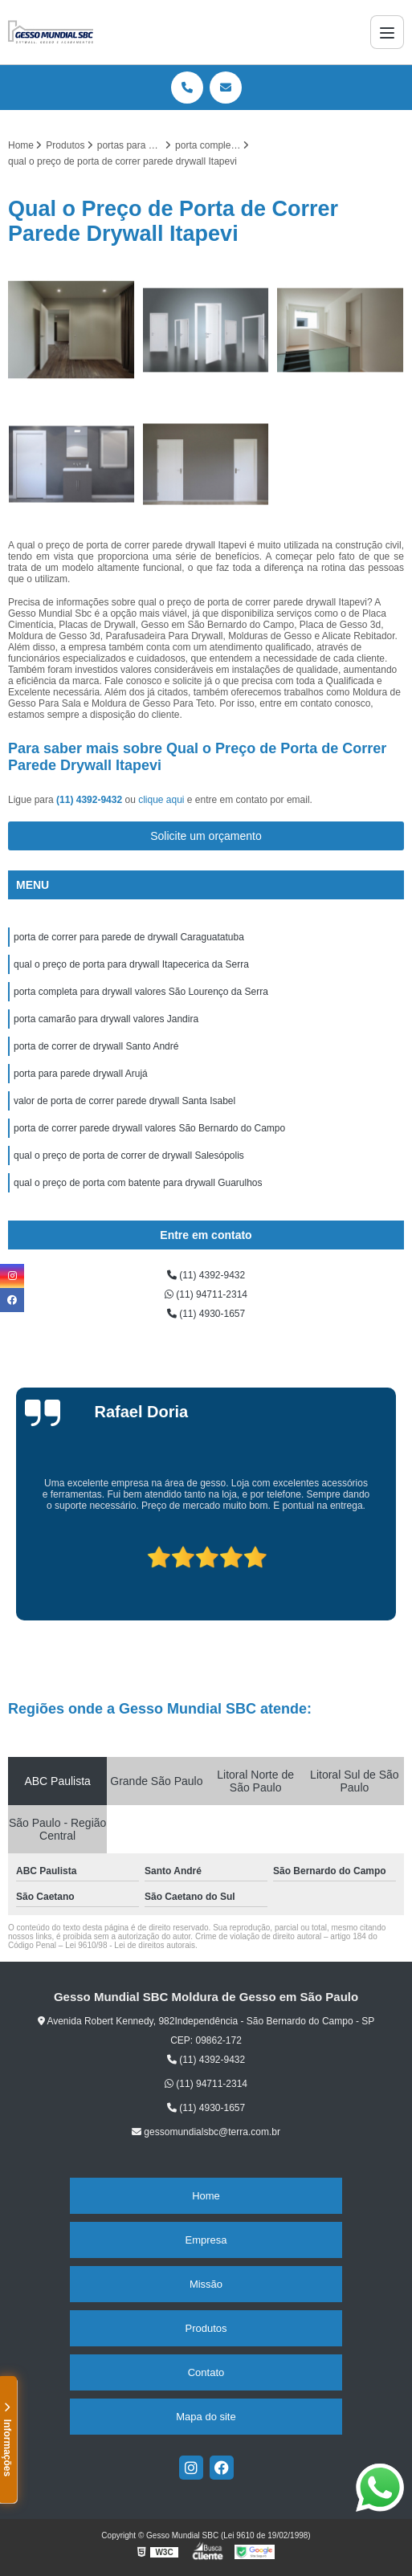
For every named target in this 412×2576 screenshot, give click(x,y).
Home (206, 2196)
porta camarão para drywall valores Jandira (106, 1019)
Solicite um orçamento (206, 835)
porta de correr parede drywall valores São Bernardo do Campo (149, 1128)
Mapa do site (205, 2417)
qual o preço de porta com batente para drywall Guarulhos (138, 1182)
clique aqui (161, 799)
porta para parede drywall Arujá (81, 1073)
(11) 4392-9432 (90, 799)
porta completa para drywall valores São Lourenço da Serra (141, 991)
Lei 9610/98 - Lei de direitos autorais (130, 1945)
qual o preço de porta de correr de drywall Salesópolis (129, 1155)
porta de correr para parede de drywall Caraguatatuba (129, 937)
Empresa (205, 2240)
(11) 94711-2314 (206, 1294)
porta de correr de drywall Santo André (96, 1046)
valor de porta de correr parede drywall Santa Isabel (124, 1101)
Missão (206, 2284)
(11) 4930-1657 (206, 1313)
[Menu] (387, 32)
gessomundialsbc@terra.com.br (206, 2132)
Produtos (205, 2328)
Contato (206, 2372)
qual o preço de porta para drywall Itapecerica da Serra (131, 964)
